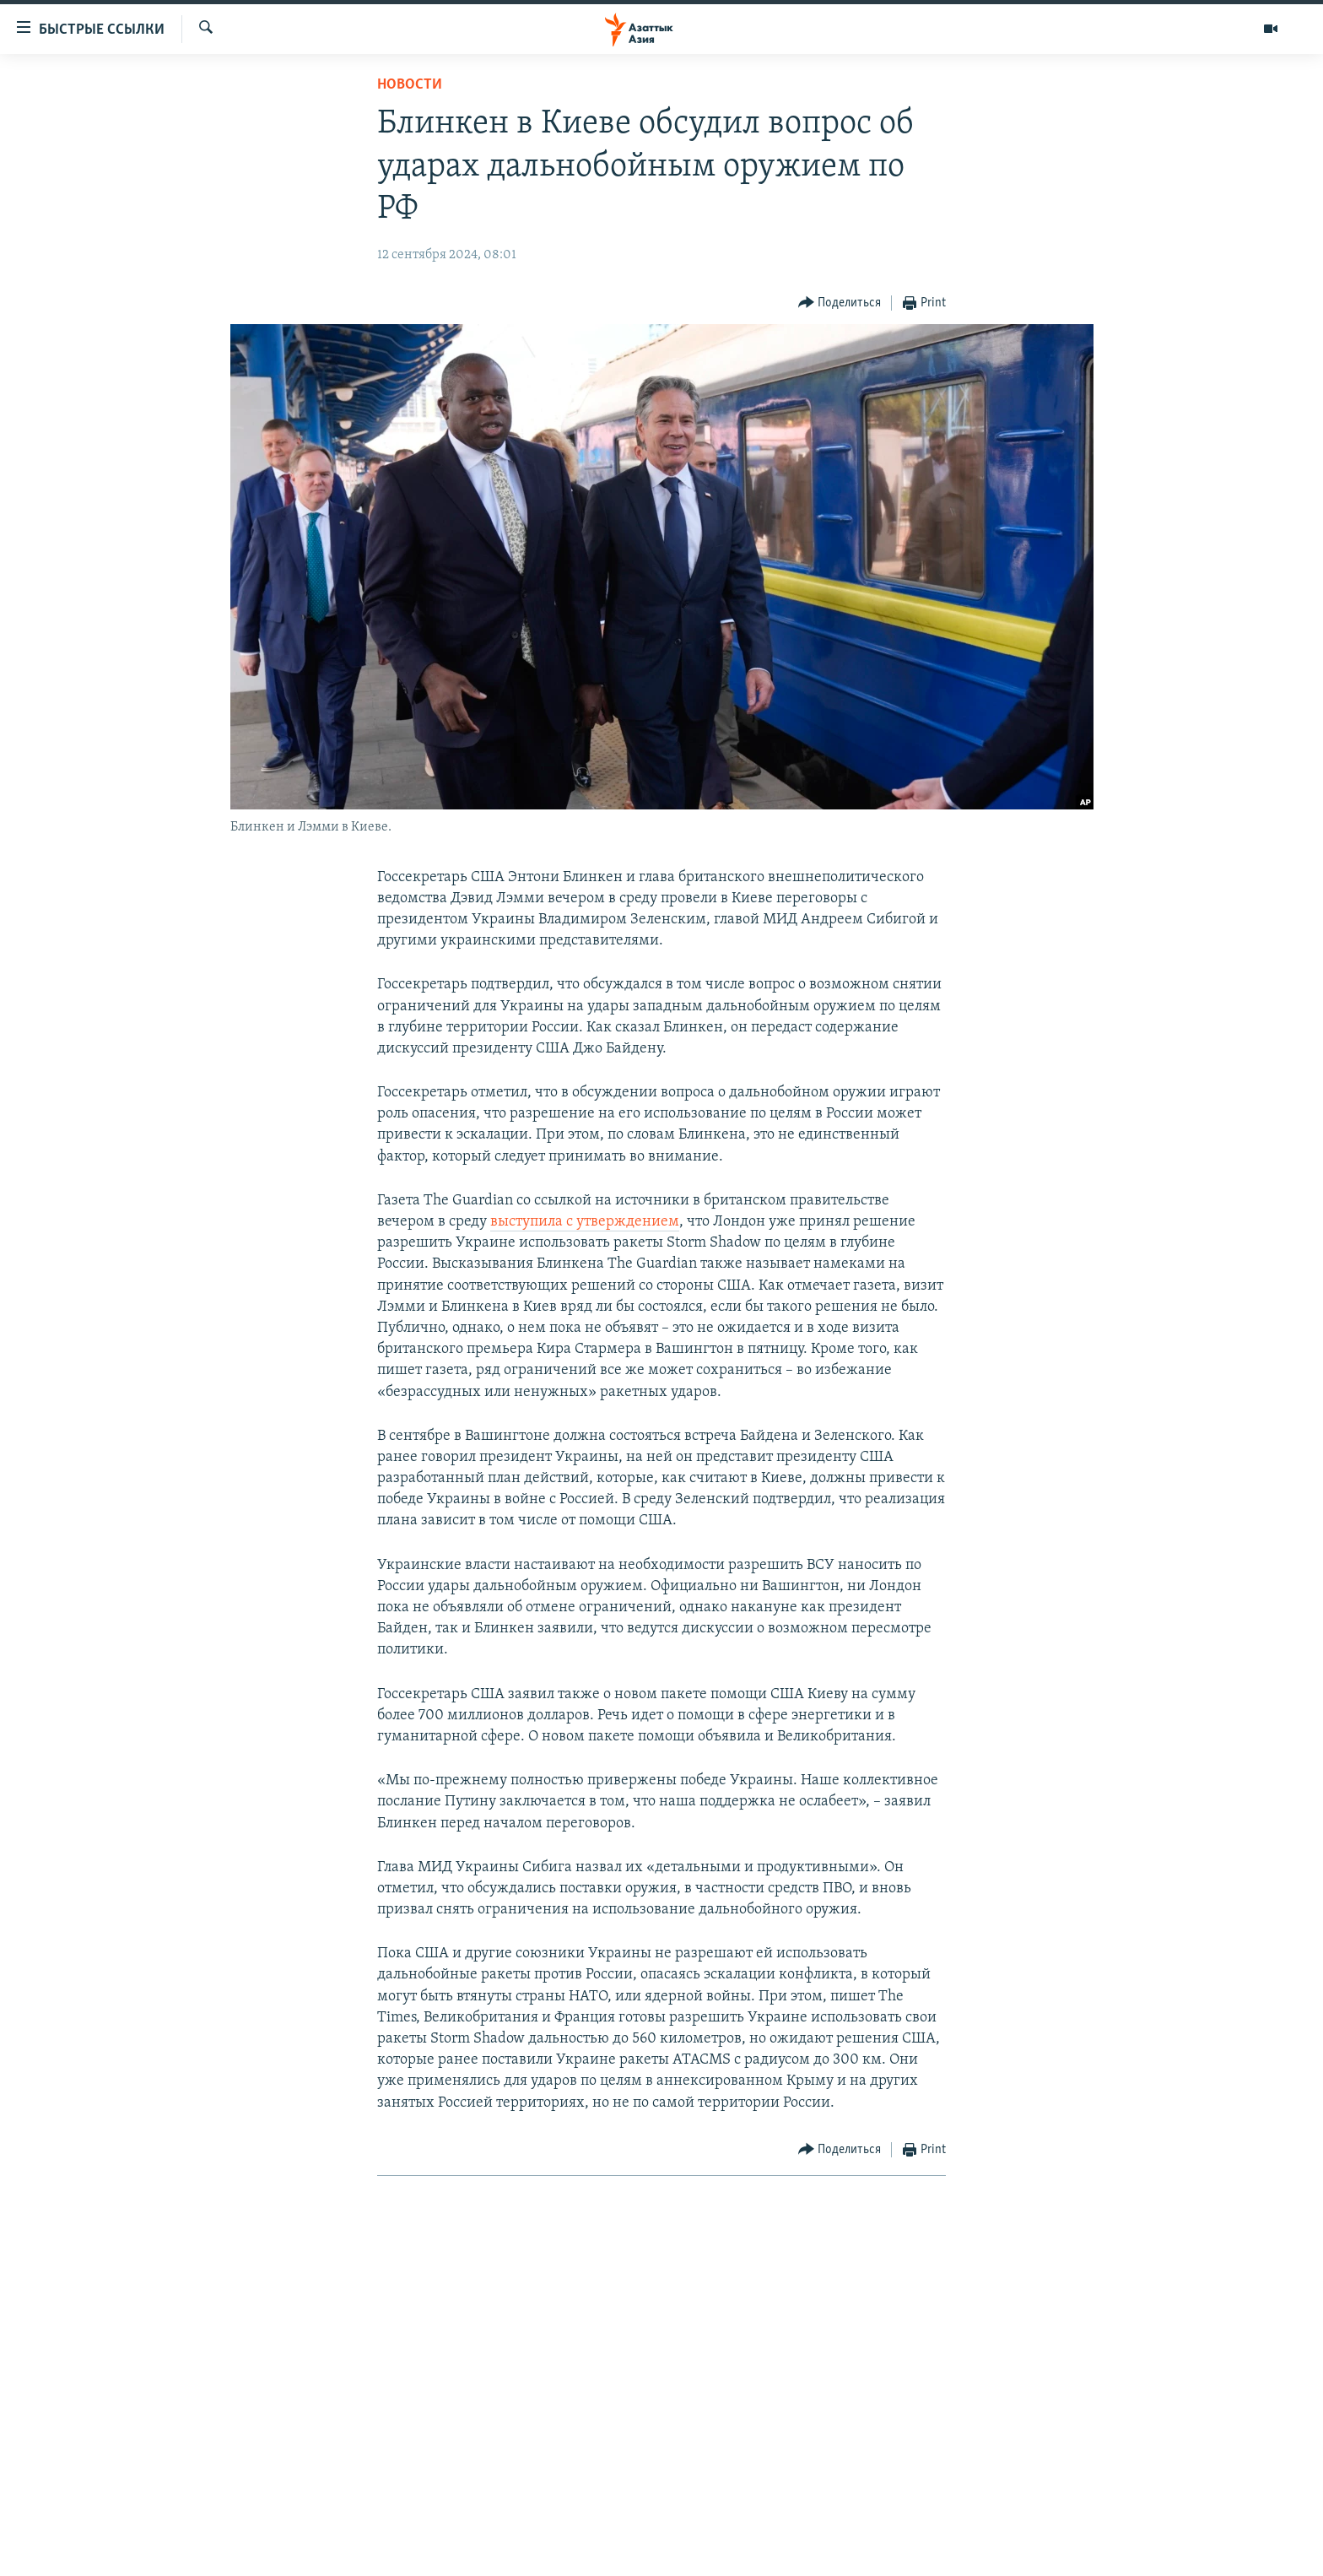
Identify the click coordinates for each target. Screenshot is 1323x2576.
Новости (409, 85)
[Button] (840, 303)
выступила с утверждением (584, 1222)
